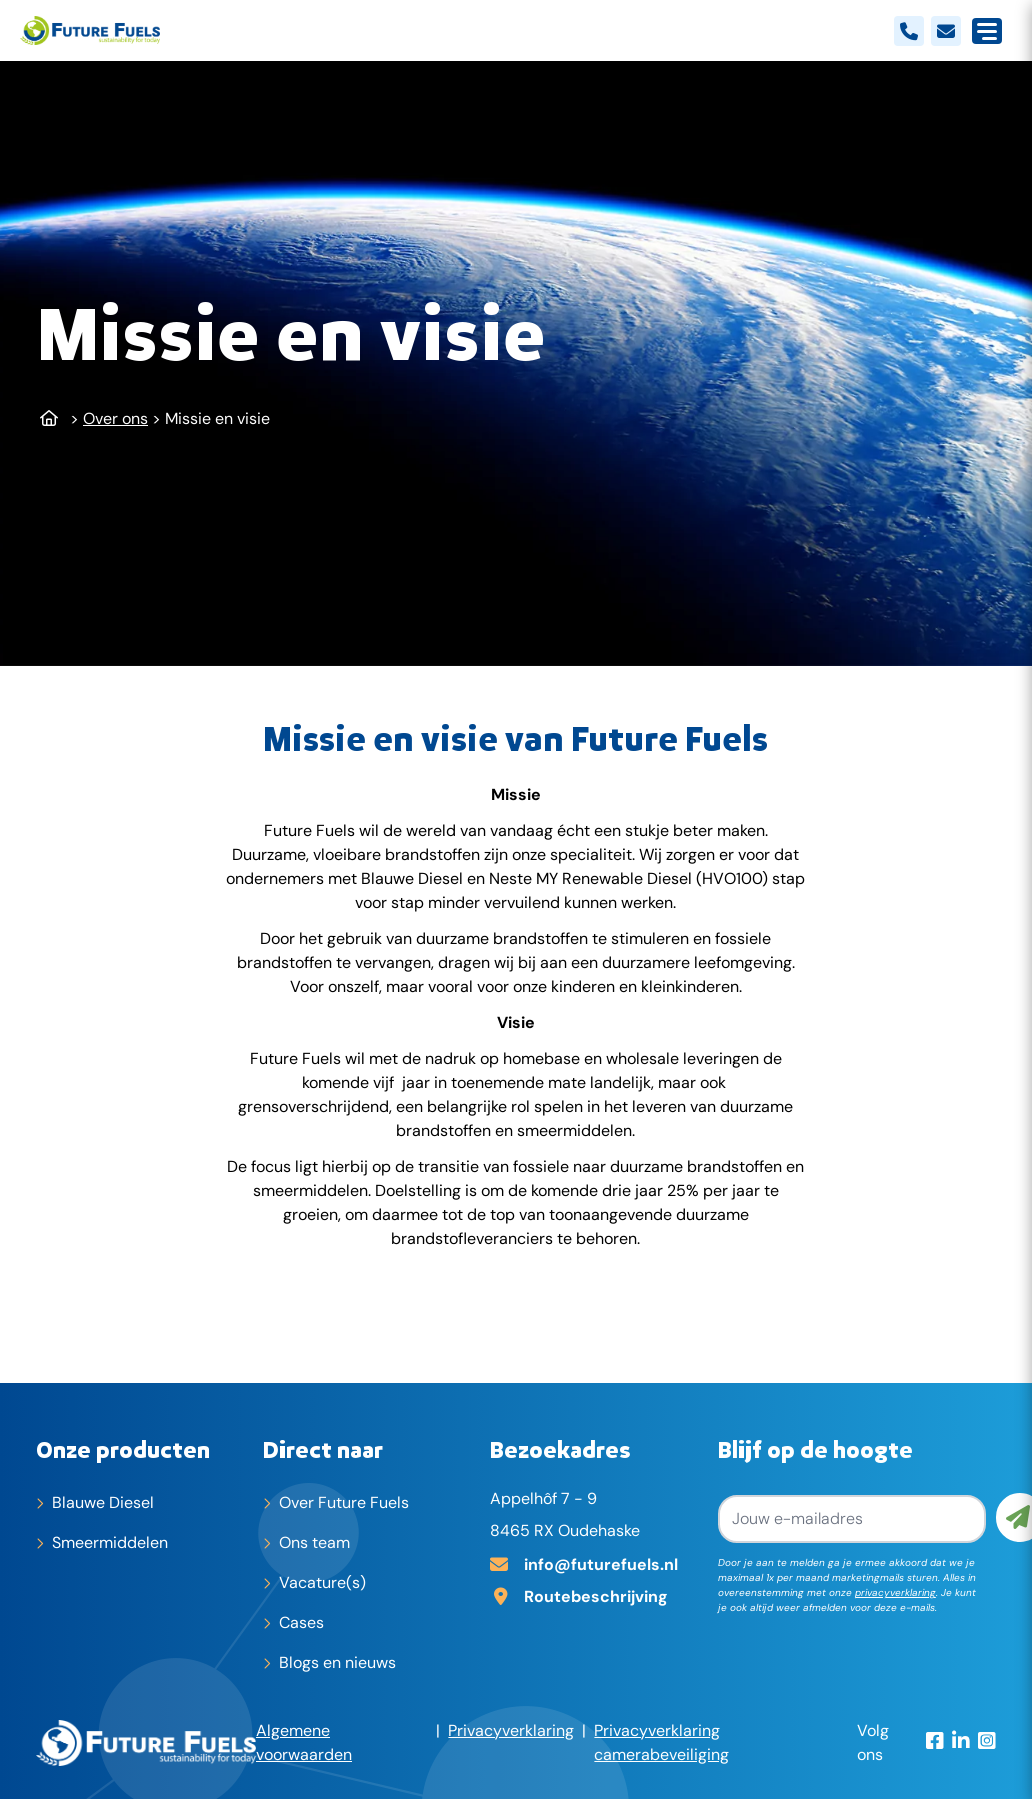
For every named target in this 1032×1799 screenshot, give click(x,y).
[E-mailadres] (595, 1563)
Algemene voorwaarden (304, 1742)
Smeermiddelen (110, 1542)
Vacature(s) (322, 1582)
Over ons (115, 418)
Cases (301, 1622)
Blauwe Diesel (103, 1502)
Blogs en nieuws (337, 1662)
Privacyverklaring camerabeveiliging (661, 1742)
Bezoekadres (560, 1449)
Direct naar (323, 1449)
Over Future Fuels (344, 1502)
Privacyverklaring (511, 1730)
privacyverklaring (895, 1592)
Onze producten (123, 1449)
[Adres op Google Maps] (595, 1595)
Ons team (314, 1542)
